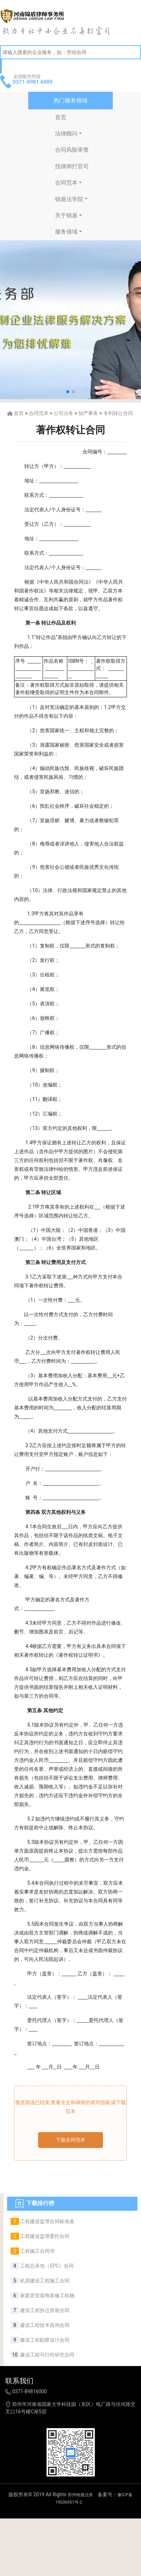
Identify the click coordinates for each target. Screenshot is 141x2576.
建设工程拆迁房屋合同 (44, 2310)
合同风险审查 (72, 149)
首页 (60, 117)
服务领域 (66, 231)
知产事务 (88, 413)
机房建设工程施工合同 (44, 2280)
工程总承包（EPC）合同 (46, 2266)
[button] (67, 391)
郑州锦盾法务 (80, 2494)
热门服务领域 (70, 100)
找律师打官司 (72, 166)
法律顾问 (66, 133)
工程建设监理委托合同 (44, 2236)
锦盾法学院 (69, 199)
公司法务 (63, 413)
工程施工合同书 (37, 2251)
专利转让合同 (118, 413)
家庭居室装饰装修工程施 (46, 2295)
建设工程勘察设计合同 (44, 2340)
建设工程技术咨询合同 (44, 2325)
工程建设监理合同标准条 (46, 2221)
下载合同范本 (70, 2140)
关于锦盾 (66, 215)
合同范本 (66, 182)
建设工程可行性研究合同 (46, 2355)
